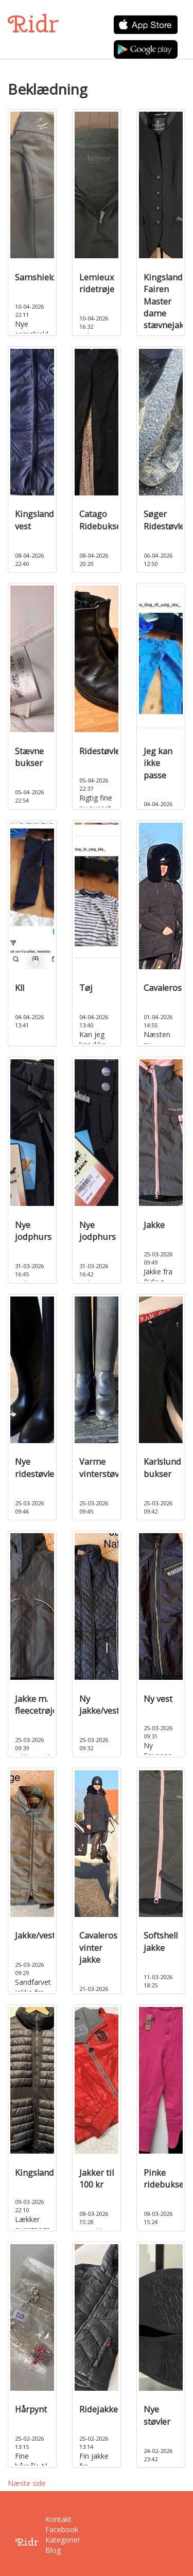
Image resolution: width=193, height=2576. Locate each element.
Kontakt (52, 2519)
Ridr (33, 24)
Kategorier (52, 2540)
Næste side (27, 2483)
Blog (52, 2550)
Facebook (52, 2529)
